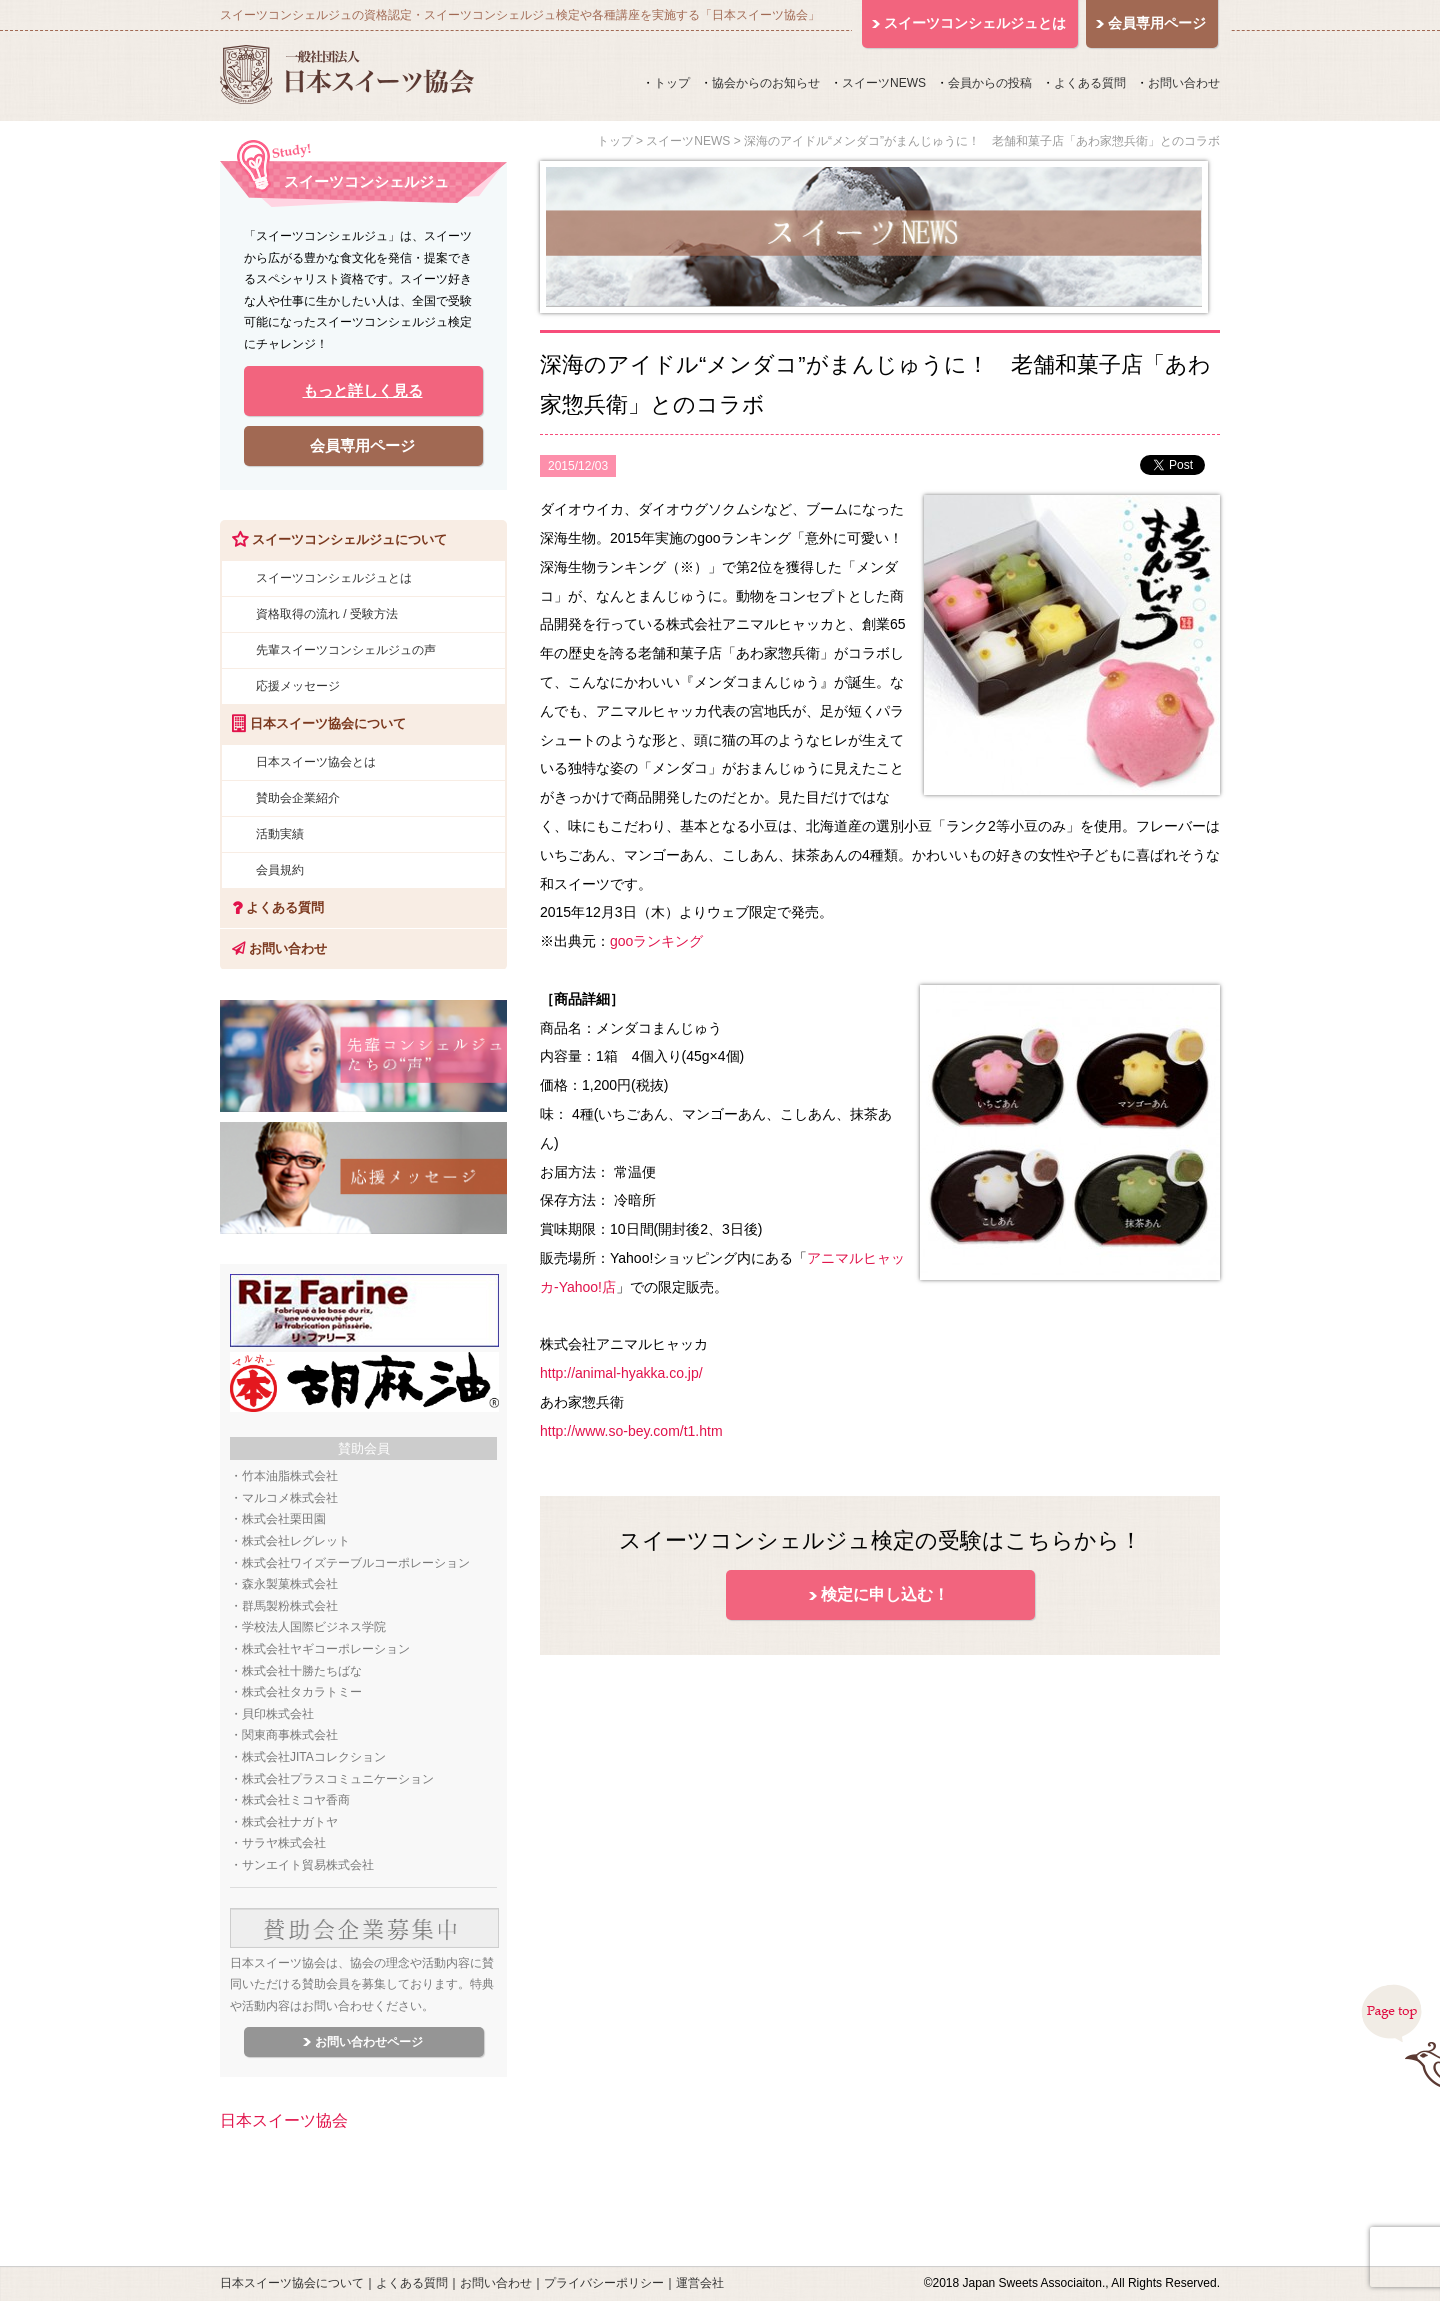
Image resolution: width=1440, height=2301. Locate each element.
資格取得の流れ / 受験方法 (327, 614)
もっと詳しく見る (363, 390)
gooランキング (656, 941)
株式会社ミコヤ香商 (296, 1800)
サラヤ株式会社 (284, 1843)
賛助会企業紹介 (298, 798)
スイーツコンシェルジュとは (334, 578)
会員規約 (280, 870)
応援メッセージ (298, 686)
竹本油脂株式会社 (290, 1476)
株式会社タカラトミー (302, 1692)
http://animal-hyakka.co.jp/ (621, 1373)
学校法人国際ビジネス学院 (314, 1627)
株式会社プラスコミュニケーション (338, 1779)
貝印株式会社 (278, 1714)
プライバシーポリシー (604, 2283)
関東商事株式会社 (290, 1735)
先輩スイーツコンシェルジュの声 (346, 650)
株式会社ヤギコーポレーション (326, 1649)
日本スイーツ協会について (292, 2283)
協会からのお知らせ (766, 83)
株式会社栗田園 (284, 1519)
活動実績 (280, 834)
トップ (672, 83)
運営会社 (700, 2283)
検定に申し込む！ (885, 1594)
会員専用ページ (362, 445)
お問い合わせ (1184, 83)
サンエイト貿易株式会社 (308, 1865)
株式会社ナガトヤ (290, 1822)
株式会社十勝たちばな (302, 1671)
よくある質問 (1090, 83)
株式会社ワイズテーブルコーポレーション (356, 1563)
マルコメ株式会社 (290, 1498)
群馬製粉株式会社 (290, 1606)
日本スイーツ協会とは (316, 762)
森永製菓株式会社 (290, 1584)
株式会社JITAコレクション (314, 1757)
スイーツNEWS (884, 83)
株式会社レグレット (296, 1541)
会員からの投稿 (990, 83)
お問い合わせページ (369, 2042)
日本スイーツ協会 (284, 2120)
